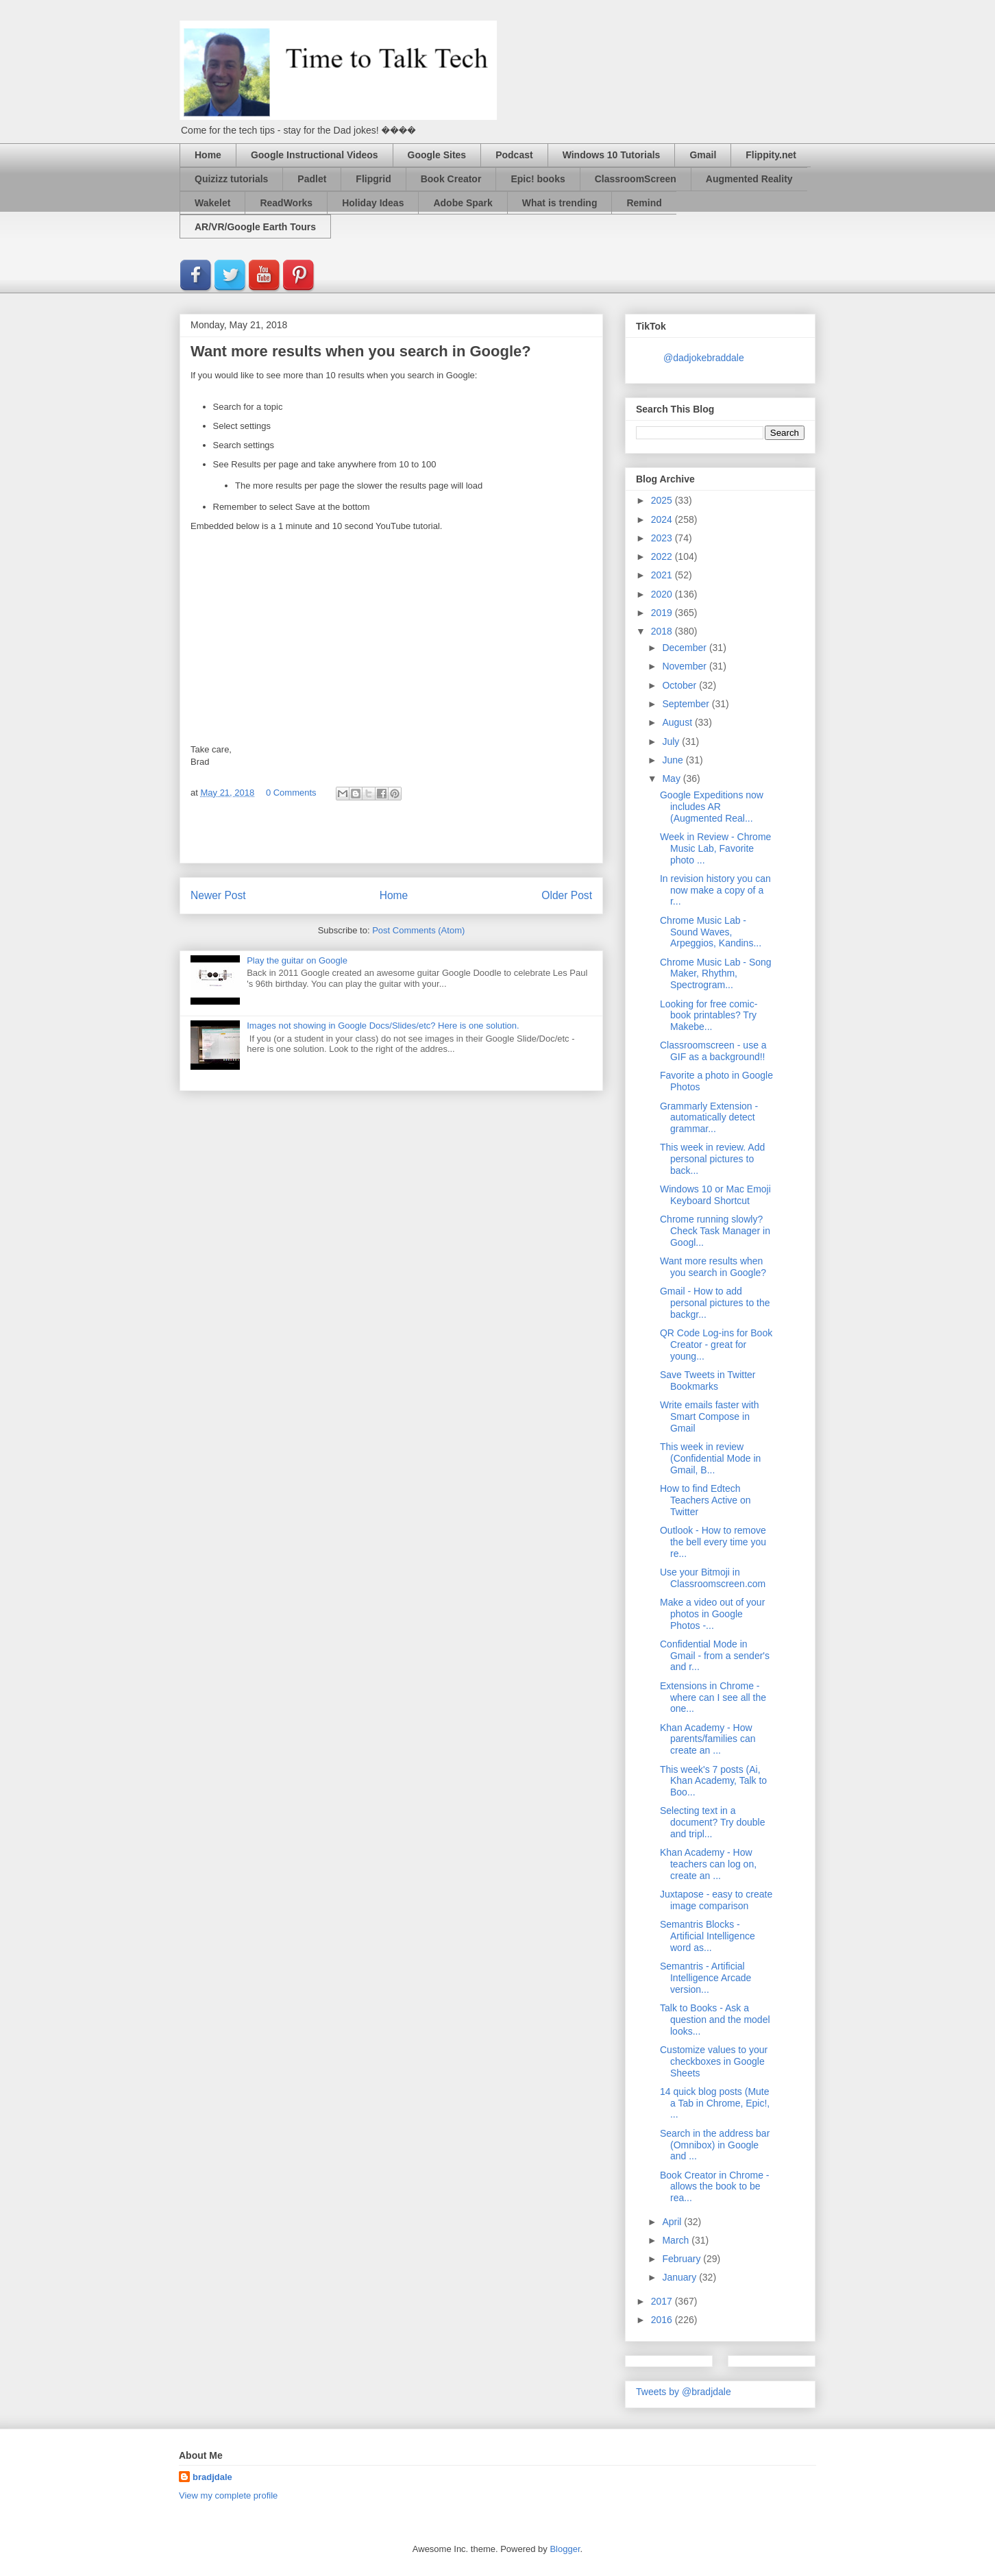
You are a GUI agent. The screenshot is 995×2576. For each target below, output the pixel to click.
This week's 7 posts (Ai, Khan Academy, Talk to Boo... (713, 1781)
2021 (663, 574)
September (686, 703)
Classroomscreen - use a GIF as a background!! (713, 1051)
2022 (663, 556)
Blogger (565, 2549)
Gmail (702, 154)
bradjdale (212, 2477)
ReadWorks (286, 202)
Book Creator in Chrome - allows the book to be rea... (715, 2187)
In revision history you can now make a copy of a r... (715, 890)
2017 (663, 2301)
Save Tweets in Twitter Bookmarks (708, 1380)
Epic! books (538, 178)
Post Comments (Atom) (418, 930)
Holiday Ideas (373, 202)
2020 (663, 594)
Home (208, 154)
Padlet (311, 178)
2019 (663, 612)
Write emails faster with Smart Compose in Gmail (709, 1416)
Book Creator (451, 178)
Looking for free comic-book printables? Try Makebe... (708, 1015)
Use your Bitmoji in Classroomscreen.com (712, 1578)
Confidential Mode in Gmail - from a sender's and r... (715, 1656)
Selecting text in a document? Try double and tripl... (712, 1822)
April (673, 2221)
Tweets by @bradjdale (683, 2391)
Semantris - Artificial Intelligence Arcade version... (705, 1978)
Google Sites (437, 154)
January (680, 2277)
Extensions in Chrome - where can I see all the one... (713, 1697)
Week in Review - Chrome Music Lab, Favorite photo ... (715, 848)
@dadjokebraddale (703, 357)
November (685, 666)
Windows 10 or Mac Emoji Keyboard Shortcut (715, 1194)
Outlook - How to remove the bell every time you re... (713, 1542)
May (672, 778)
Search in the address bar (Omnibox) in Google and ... (715, 2145)
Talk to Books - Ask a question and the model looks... (715, 2019)
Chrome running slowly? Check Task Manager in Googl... (715, 1231)
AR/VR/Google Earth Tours (255, 226)
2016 (663, 2319)
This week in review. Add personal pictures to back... (712, 1159)
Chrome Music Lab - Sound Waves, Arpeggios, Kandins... (710, 932)
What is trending (560, 202)
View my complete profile (228, 2495)
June (673, 760)
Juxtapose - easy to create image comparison (716, 1900)
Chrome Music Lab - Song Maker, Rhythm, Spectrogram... (716, 974)
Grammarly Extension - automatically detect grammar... (709, 1118)
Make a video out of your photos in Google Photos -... (712, 1614)
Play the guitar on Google (297, 960)
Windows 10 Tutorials (612, 154)
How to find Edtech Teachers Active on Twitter (705, 1500)
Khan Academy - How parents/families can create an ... (708, 1739)
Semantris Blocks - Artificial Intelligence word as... (707, 1936)
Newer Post (218, 895)
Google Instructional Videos (314, 154)
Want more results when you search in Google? (713, 1266)
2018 (663, 631)
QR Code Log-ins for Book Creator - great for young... (716, 1344)
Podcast (513, 154)
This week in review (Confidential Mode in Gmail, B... (710, 1458)
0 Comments (291, 792)
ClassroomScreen (635, 178)
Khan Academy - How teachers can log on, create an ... (708, 1864)
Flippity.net (771, 154)
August (678, 722)
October (680, 685)
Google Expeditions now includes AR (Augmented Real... (711, 806)
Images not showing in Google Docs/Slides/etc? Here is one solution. (383, 1025)
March (676, 2240)
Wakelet (212, 202)
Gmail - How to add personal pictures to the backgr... (715, 1303)
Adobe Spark (462, 202)
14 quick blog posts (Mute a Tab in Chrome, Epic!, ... (715, 2103)
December (685, 647)
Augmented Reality (749, 178)
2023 (663, 537)
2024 (663, 519)
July (672, 741)
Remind (643, 202)
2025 (663, 500)
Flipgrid (373, 178)
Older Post (566, 895)
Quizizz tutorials (231, 178)
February (682, 2258)
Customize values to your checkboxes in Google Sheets (713, 2061)
